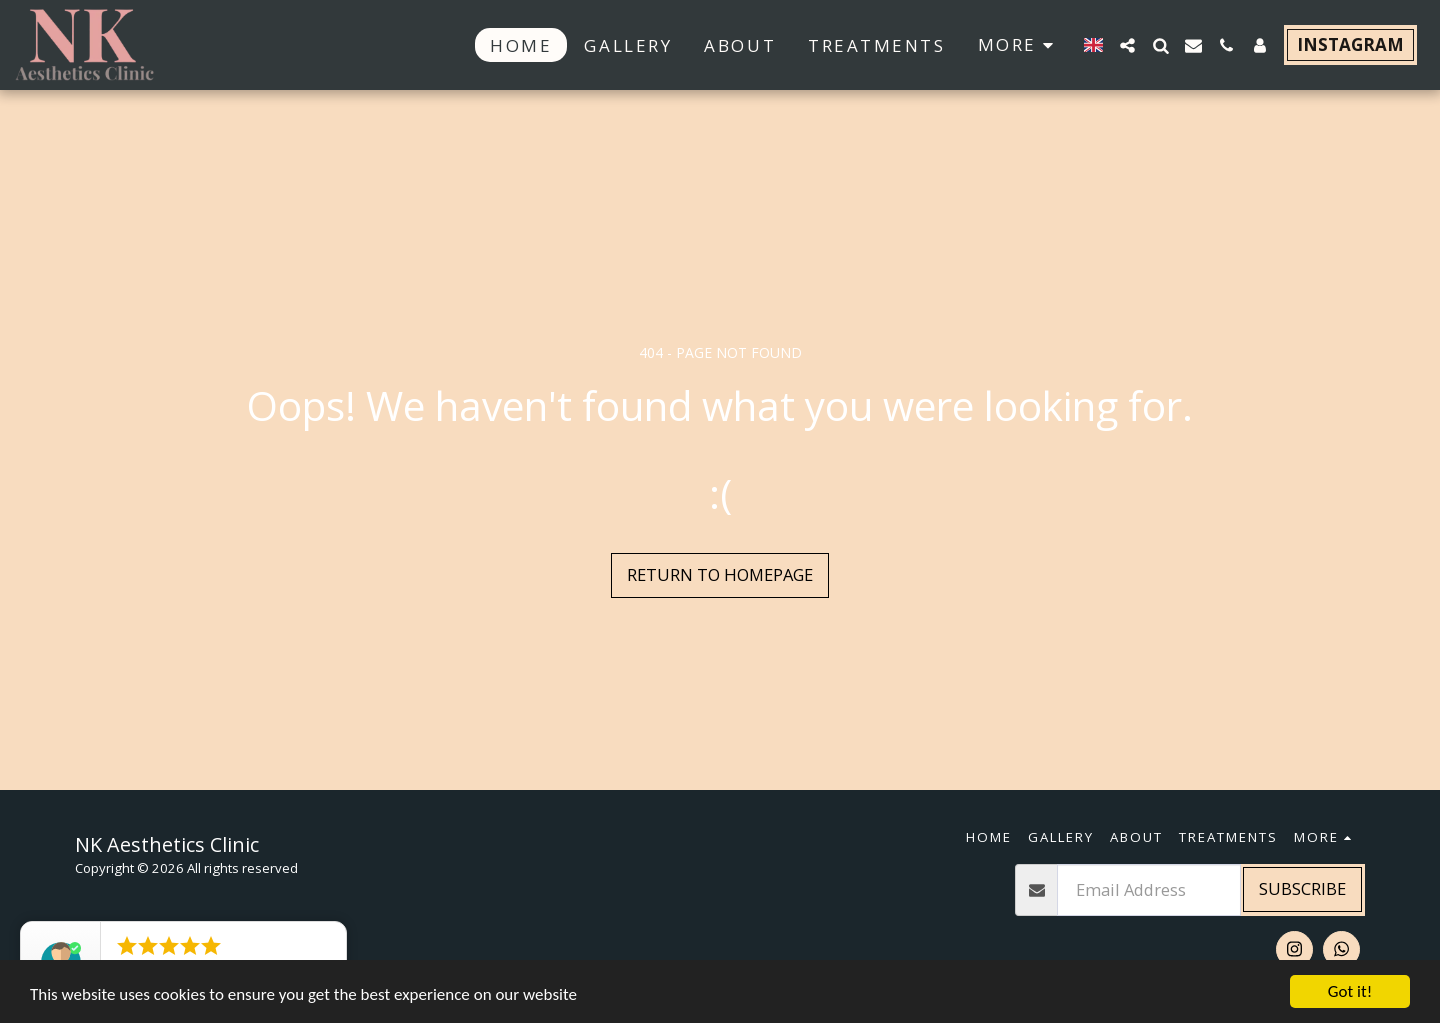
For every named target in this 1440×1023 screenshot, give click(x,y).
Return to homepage (720, 574)
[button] (1127, 45)
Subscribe (1302, 888)
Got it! (1350, 991)
